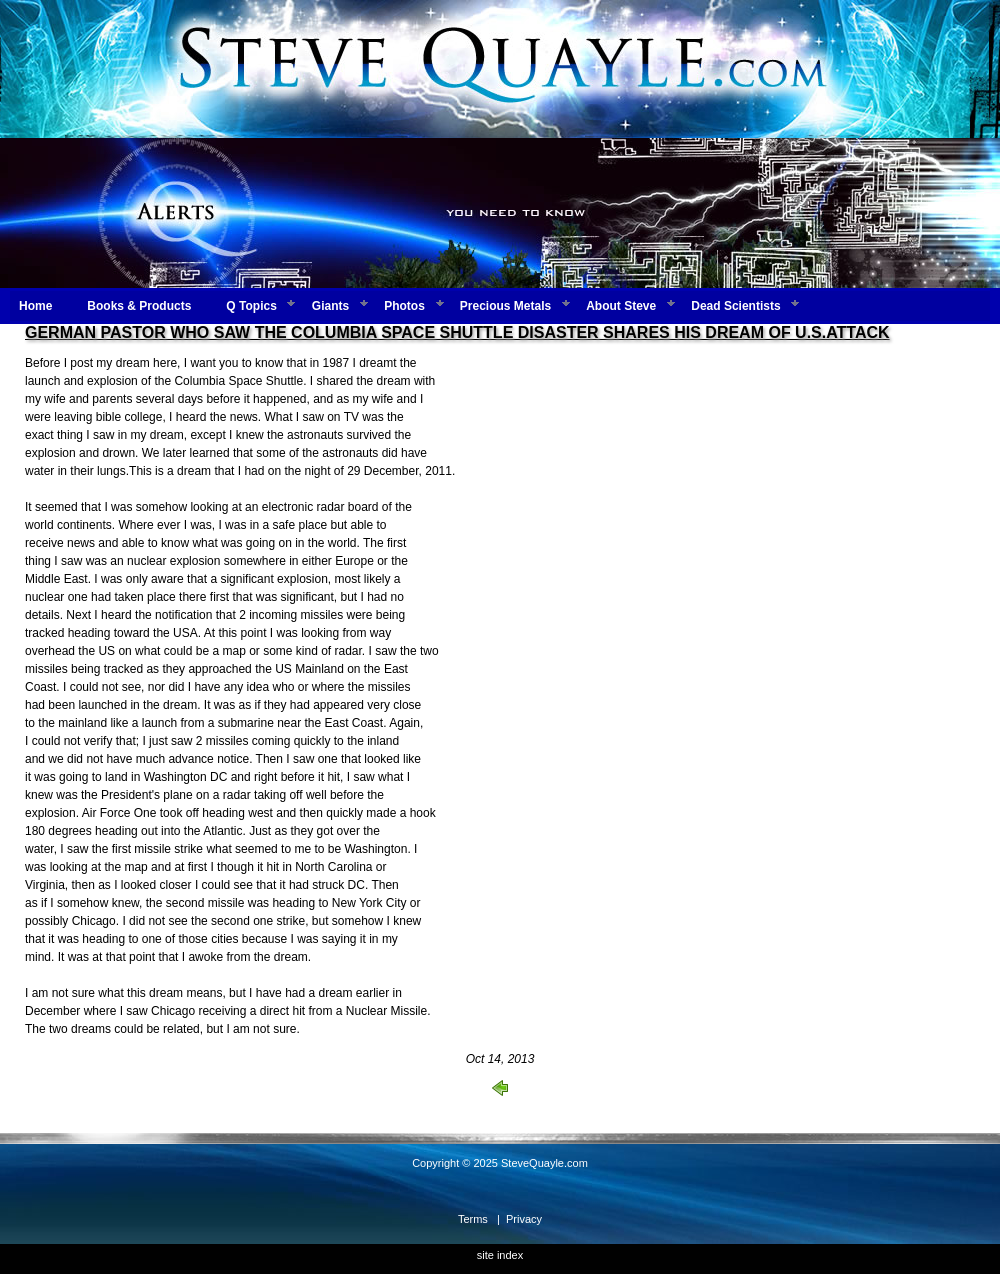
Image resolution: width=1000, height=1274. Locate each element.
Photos (404, 306)
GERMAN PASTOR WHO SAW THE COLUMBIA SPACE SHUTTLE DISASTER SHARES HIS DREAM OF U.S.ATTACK (457, 332)
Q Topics (251, 306)
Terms (473, 1219)
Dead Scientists (735, 306)
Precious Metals (505, 306)
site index (500, 1255)
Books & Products (139, 306)
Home (35, 306)
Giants (330, 306)
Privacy (524, 1219)
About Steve (621, 306)
